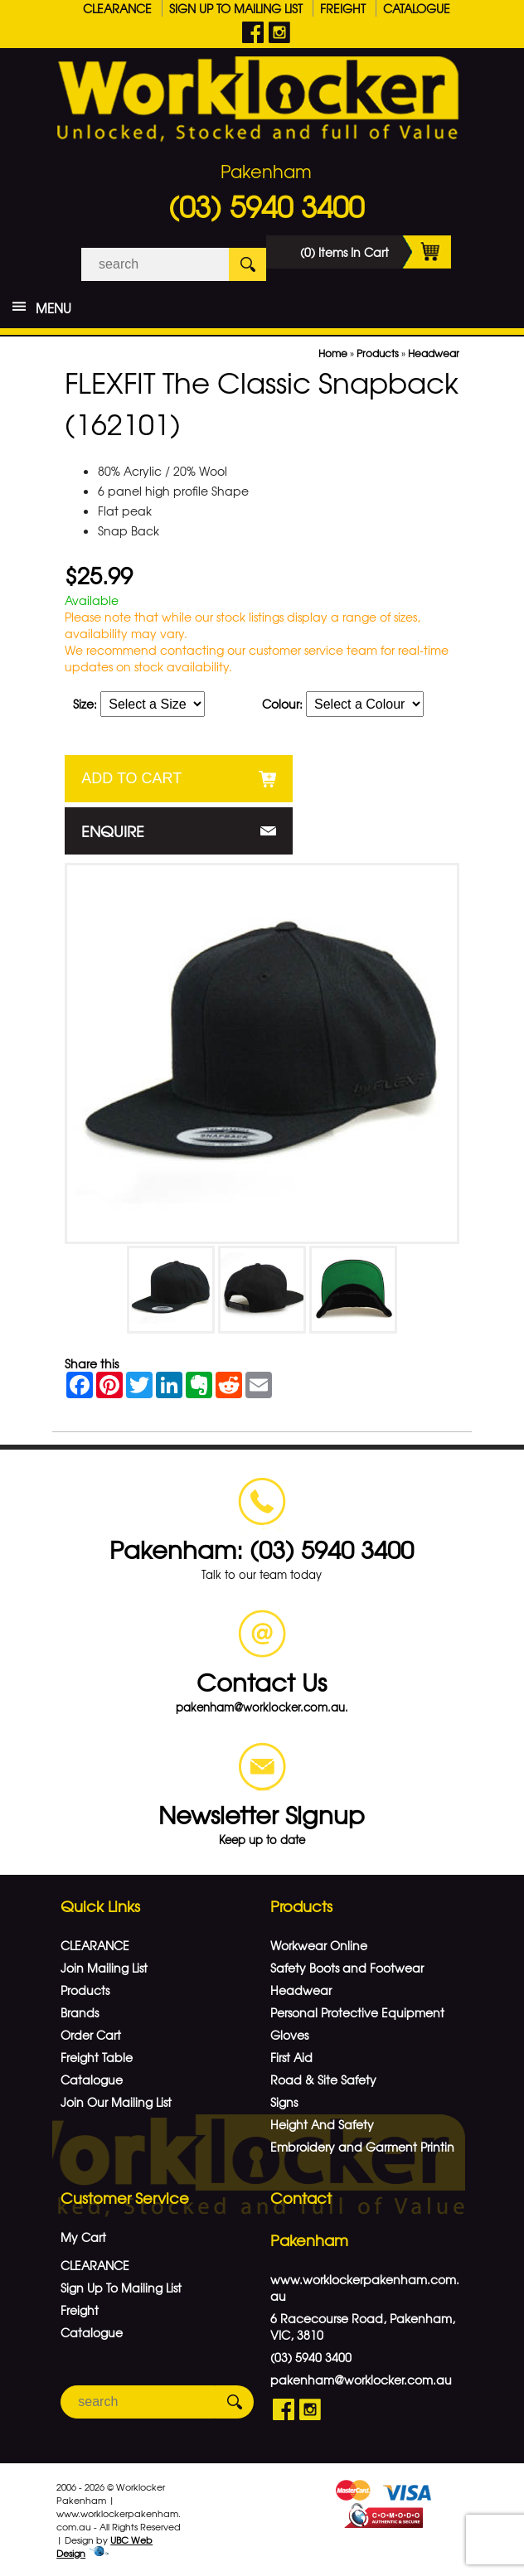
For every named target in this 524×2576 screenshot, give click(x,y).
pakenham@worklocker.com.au (361, 2379)
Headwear (433, 353)
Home (332, 353)
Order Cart (91, 2034)
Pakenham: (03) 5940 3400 (261, 1548)
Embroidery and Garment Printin (362, 2146)
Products (378, 353)
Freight (343, 8)
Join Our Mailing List (116, 2102)
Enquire (112, 831)
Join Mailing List (104, 1967)
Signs (284, 2102)
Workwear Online (318, 1945)
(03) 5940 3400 (266, 205)
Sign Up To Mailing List (236, 8)
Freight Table (97, 2057)
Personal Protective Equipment (357, 2012)
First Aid (291, 2057)
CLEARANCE (117, 8)
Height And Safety (322, 2124)
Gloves (289, 2034)
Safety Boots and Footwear (347, 1967)
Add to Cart (131, 778)
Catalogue (416, 8)
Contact (301, 2197)
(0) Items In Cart (375, 252)
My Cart (83, 2237)
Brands (80, 2012)
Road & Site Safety (323, 2079)
